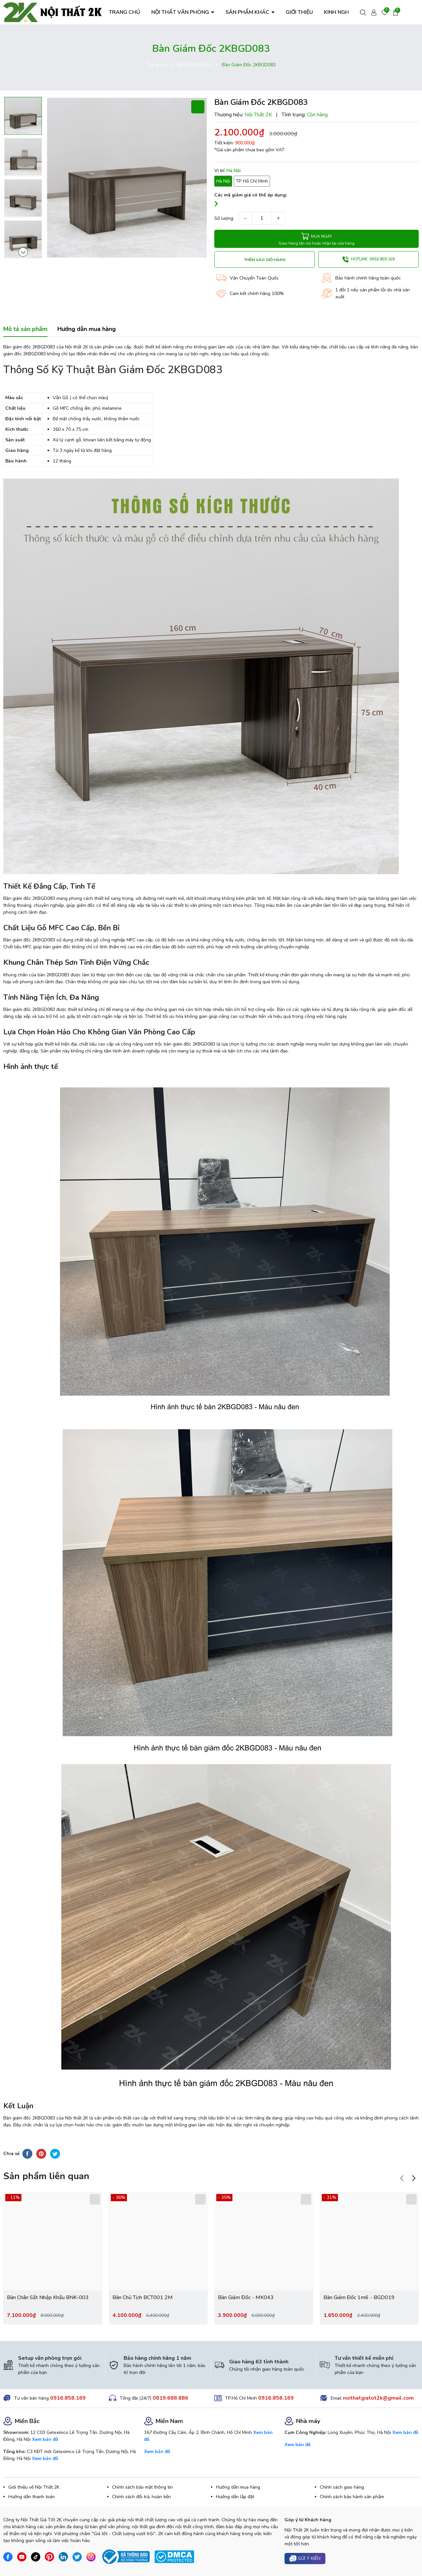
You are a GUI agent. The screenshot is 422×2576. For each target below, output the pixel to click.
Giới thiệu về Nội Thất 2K (33, 2487)
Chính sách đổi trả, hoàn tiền (141, 2497)
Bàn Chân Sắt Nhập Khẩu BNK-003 (48, 2297)
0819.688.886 (170, 2398)
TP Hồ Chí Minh (252, 181)
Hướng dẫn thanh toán (31, 2497)
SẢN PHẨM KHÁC (248, 12)
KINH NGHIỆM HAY (347, 12)
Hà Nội (223, 181)
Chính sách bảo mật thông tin (142, 2487)
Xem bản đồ (45, 2439)
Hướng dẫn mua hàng (238, 2487)
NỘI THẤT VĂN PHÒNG (180, 12)
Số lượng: (224, 218)
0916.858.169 (68, 2398)
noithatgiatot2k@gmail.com (378, 2398)
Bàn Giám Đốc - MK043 (246, 2297)
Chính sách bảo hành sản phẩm (352, 2497)
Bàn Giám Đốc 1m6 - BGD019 (359, 2297)
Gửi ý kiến (304, 2558)
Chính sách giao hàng (342, 2487)
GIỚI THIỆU (299, 12)
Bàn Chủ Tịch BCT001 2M (142, 2297)
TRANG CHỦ (124, 12)
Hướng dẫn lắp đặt (235, 2497)
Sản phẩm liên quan (46, 2176)
